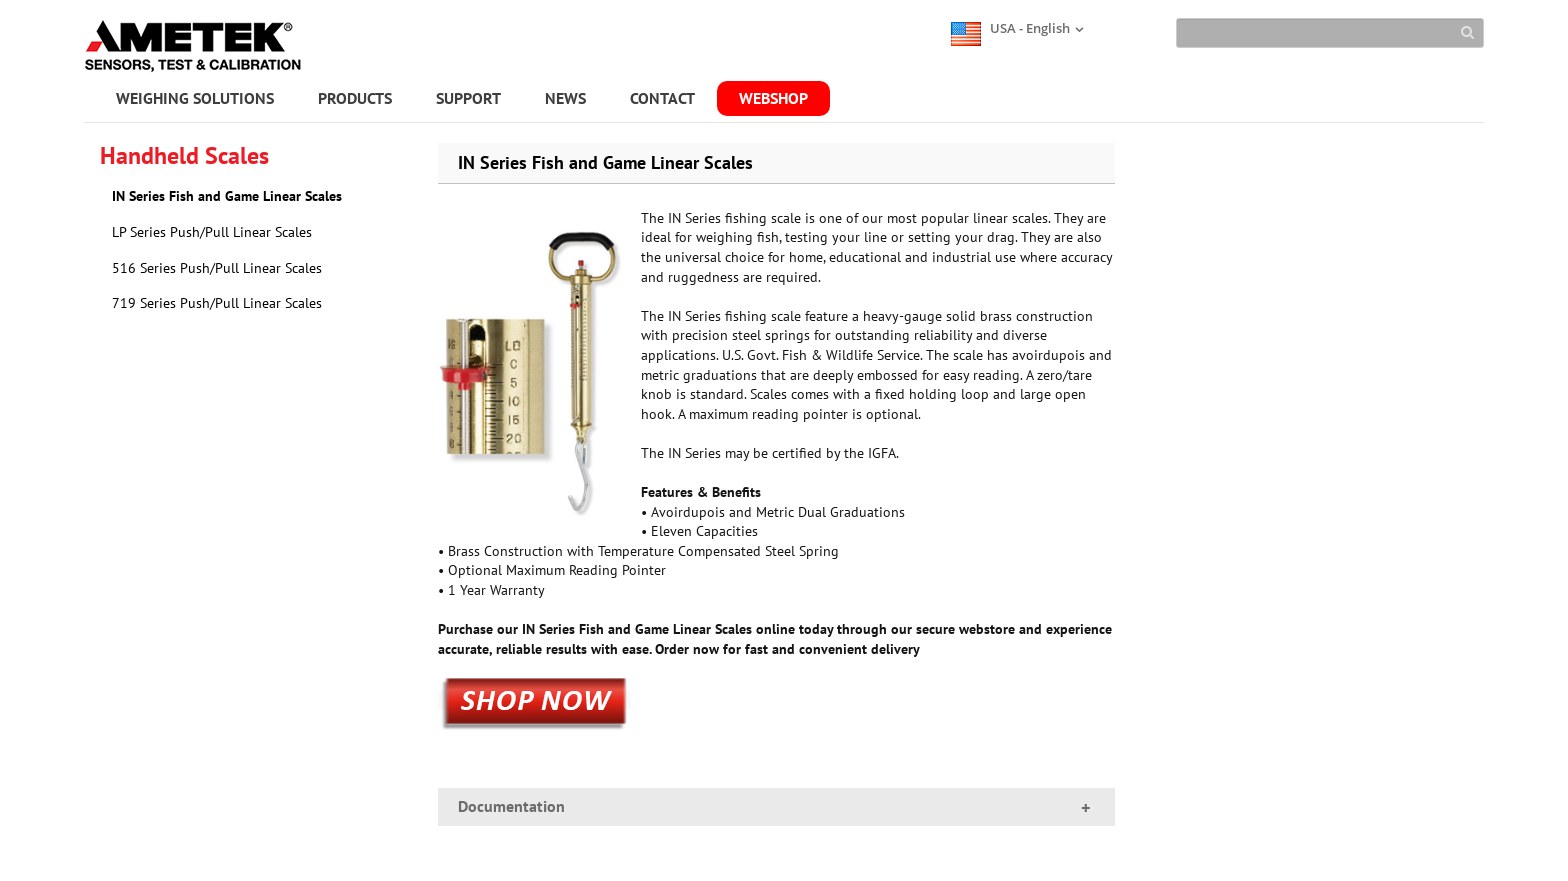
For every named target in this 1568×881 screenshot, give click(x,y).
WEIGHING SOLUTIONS (195, 98)
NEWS (565, 98)
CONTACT (662, 98)
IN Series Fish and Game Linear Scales (227, 196)
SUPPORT (468, 98)
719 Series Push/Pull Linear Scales (217, 303)
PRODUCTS (355, 98)
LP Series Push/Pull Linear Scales (212, 232)
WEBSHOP (773, 98)
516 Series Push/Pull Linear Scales (217, 268)
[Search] (1330, 33)
